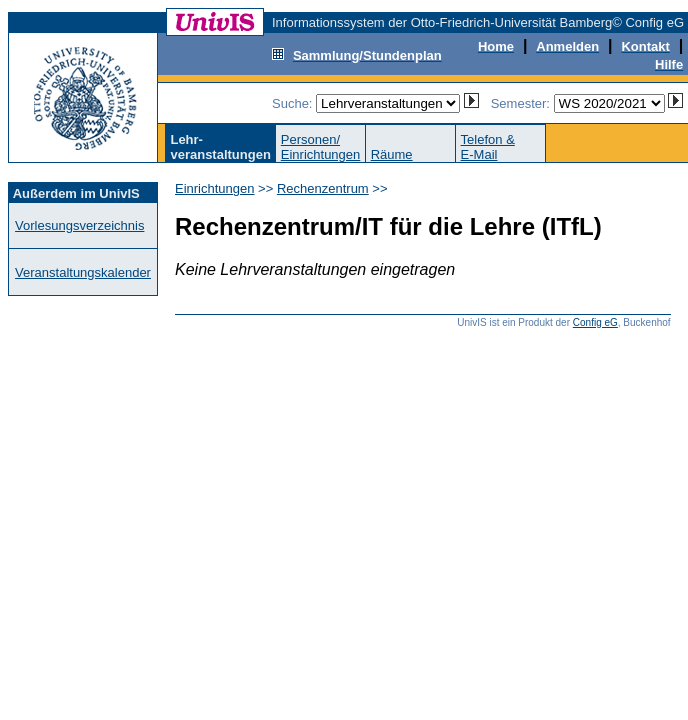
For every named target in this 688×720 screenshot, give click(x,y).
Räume (392, 154)
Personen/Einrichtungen (321, 147)
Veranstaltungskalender (83, 272)
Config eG (595, 322)
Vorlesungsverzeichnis (79, 225)
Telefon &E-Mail (488, 147)
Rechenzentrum (323, 188)
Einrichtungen (215, 188)
